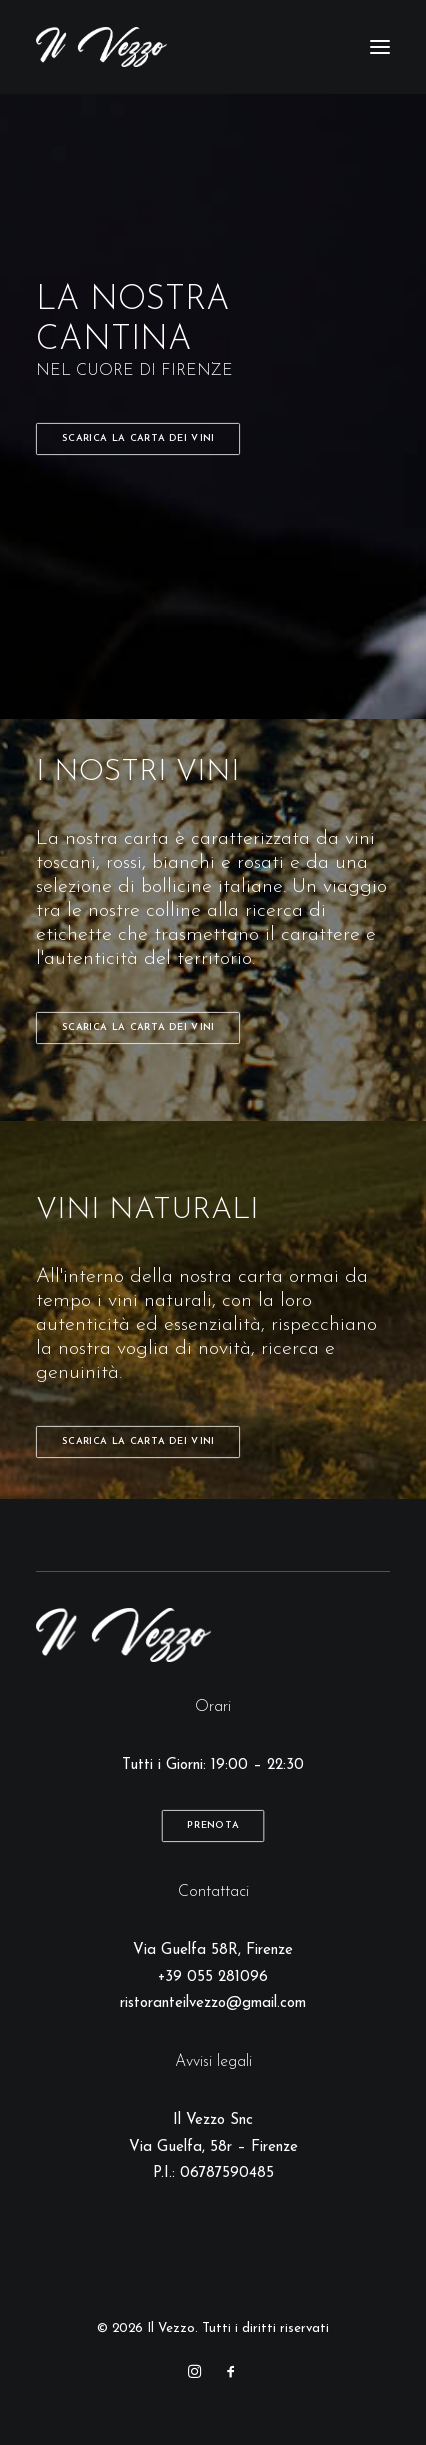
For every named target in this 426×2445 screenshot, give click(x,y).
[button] (380, 47)
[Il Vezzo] (101, 47)
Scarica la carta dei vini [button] (138, 439)
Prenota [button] (213, 1826)
